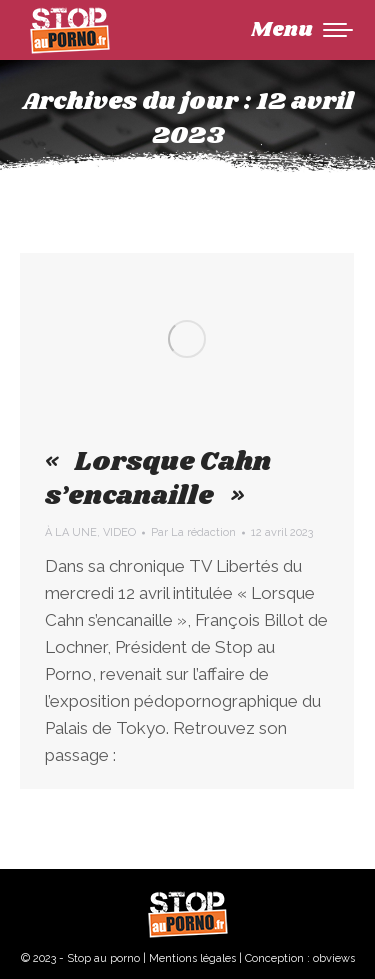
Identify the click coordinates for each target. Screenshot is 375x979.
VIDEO (119, 532)
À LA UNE (71, 532)
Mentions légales (192, 958)
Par (193, 532)
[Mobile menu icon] (302, 30)
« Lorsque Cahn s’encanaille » (158, 479)
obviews (334, 958)
